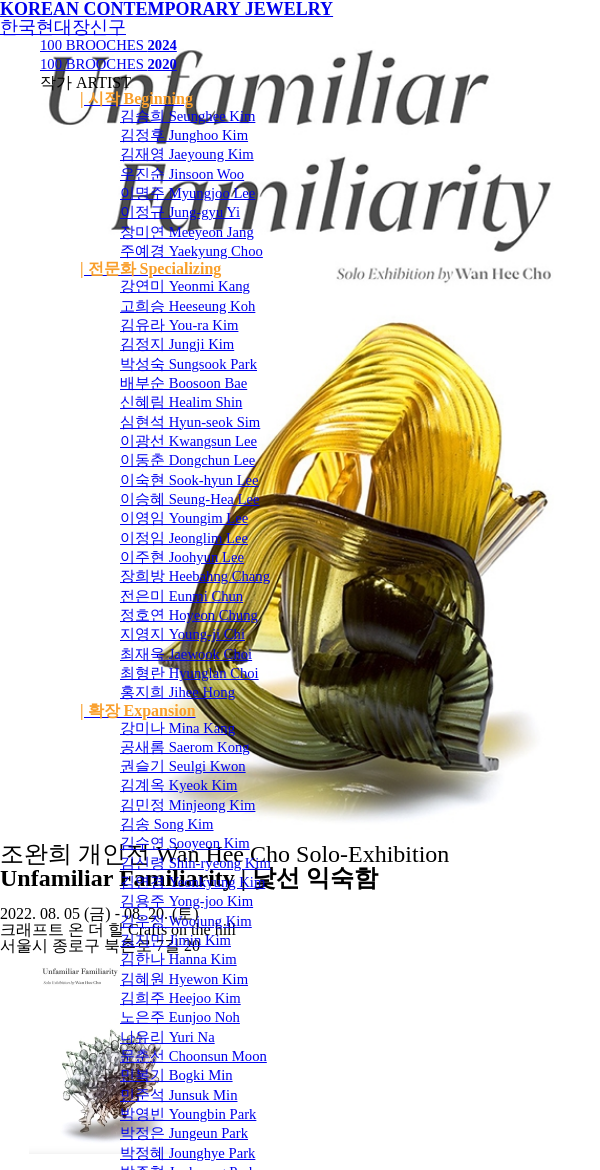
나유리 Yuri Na (167, 1037)
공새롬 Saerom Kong (185, 747)
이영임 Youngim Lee (184, 518)
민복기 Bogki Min (176, 1075)
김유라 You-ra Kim (179, 325)
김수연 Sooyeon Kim (185, 843)
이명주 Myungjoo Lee (187, 193)
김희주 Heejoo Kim (180, 998)
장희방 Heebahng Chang (195, 576)
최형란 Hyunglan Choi (189, 673)
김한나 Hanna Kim (178, 959)
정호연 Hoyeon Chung (189, 615)
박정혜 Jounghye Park (187, 1153)
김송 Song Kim (167, 824)
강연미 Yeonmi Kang (185, 286)
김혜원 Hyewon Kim (184, 979)
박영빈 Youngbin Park (188, 1114)
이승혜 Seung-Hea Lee (189, 499)
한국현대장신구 (63, 27)
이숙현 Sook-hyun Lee (189, 480)
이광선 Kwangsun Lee (188, 441)
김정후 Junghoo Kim (184, 135)
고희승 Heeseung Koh (187, 306)
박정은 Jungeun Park (184, 1133)
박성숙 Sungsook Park (188, 364)
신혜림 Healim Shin (181, 402)
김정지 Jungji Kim (177, 344)
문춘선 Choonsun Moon (193, 1056)
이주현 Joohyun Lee (182, 557)
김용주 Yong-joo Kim (186, 901)
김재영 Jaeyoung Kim (187, 154)
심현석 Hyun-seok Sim (190, 422)
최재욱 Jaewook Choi (186, 654)
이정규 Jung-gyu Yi (180, 212)
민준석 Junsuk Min (178, 1095)
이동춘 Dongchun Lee (187, 460)
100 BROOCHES (108, 45)
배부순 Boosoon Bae (183, 383)
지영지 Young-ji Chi (182, 634)
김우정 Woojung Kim (186, 921)
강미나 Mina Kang (177, 728)
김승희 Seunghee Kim (187, 116)
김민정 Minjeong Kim (187, 805)
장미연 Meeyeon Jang (187, 232)
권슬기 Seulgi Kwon (183, 766)
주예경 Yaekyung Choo (191, 251)
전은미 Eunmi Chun (181, 596)
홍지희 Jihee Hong (177, 692)
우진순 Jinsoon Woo (182, 174)
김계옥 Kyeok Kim (178, 785)
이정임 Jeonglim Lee (184, 538)
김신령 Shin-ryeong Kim (195, 863)
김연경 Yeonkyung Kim (192, 882)
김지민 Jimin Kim (175, 940)
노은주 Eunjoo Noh (180, 1017)
